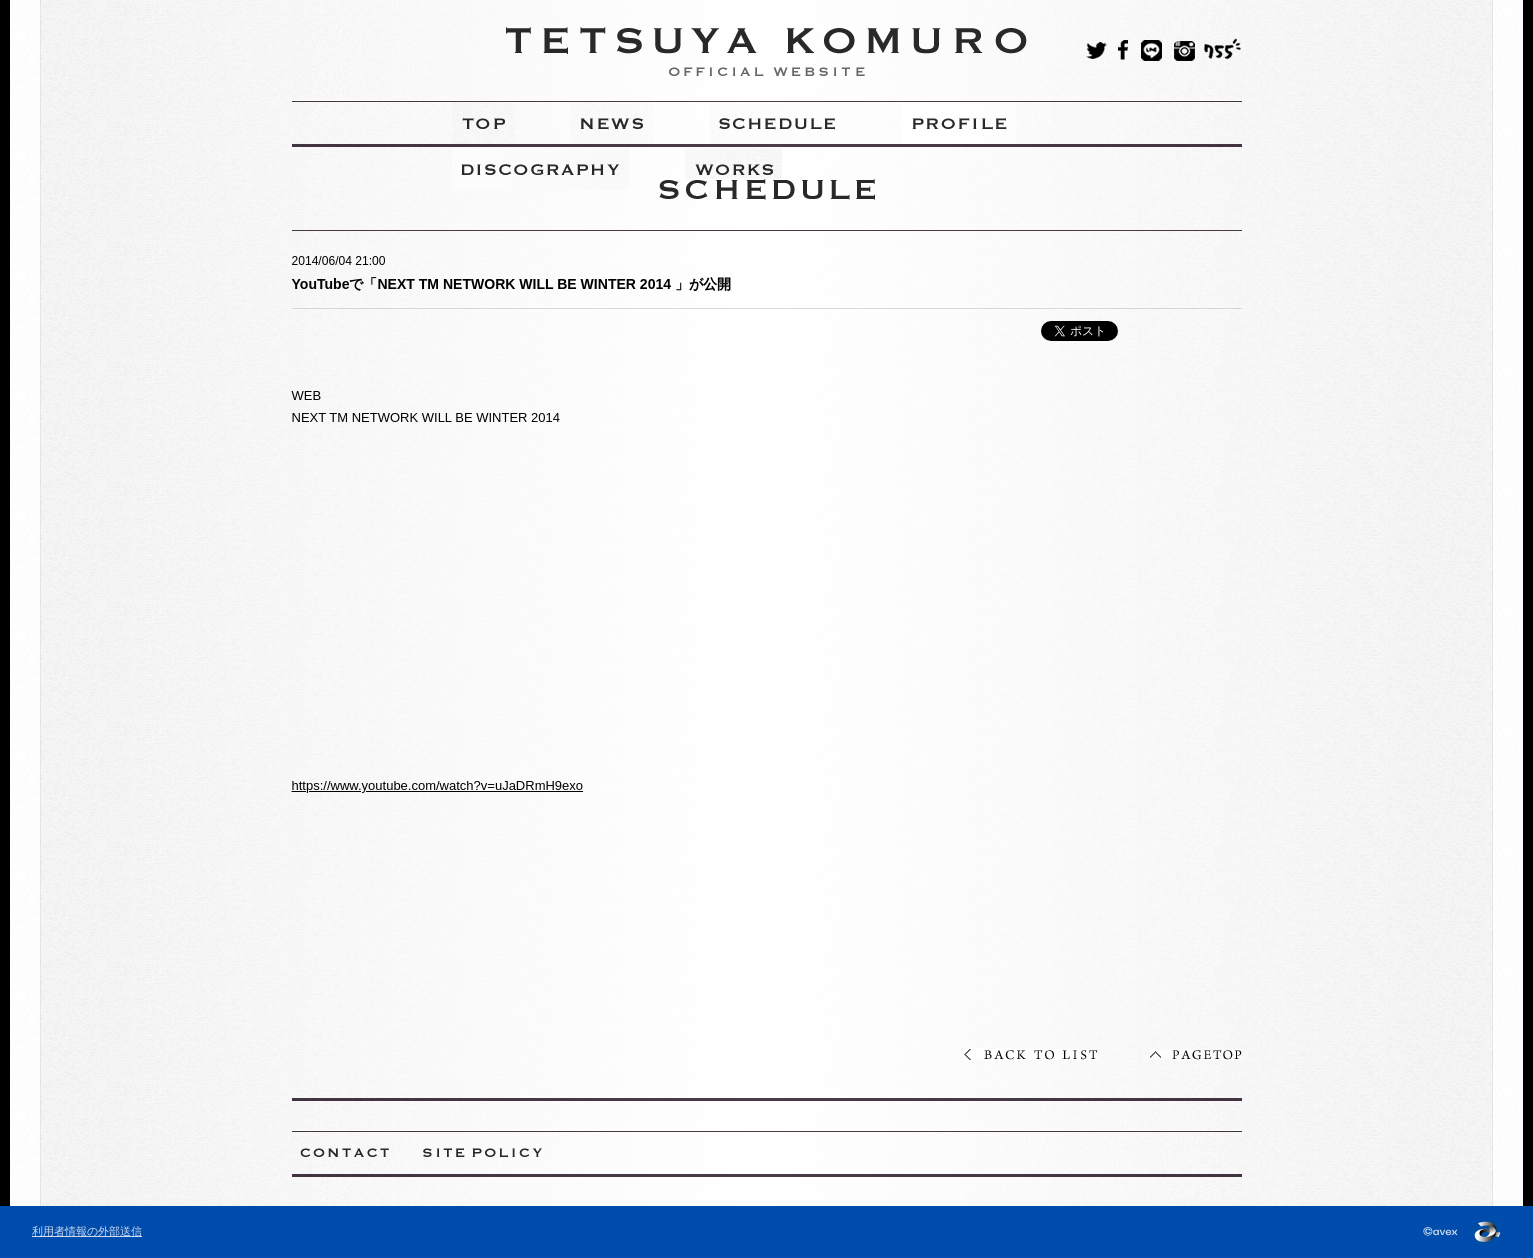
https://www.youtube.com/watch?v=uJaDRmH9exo (438, 785)
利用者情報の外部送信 (87, 1231)
